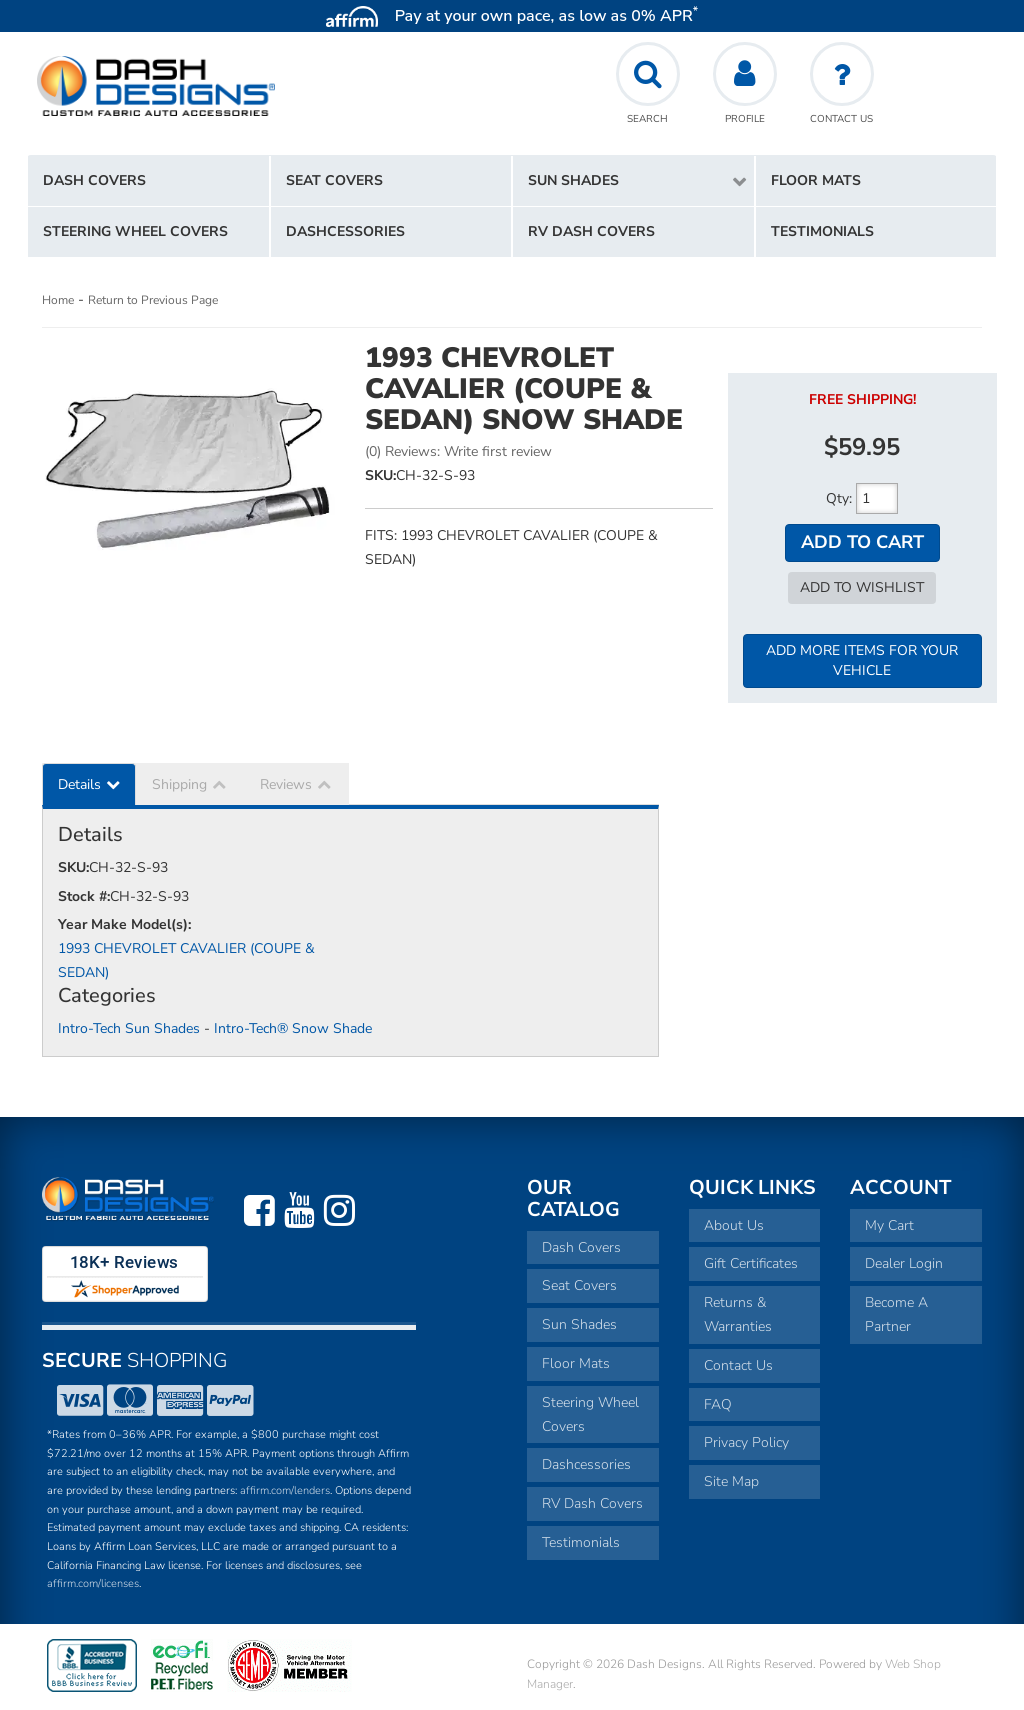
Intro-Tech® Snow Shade (293, 1028)
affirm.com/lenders (285, 1490)
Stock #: (84, 896)
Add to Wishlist (862, 587)
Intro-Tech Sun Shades (129, 1028)
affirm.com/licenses (93, 1583)
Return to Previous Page (153, 300)
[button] (633, 181)
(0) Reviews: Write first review (458, 451)
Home (58, 300)
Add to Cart (862, 542)
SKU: (380, 475)
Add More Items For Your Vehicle (862, 660)
